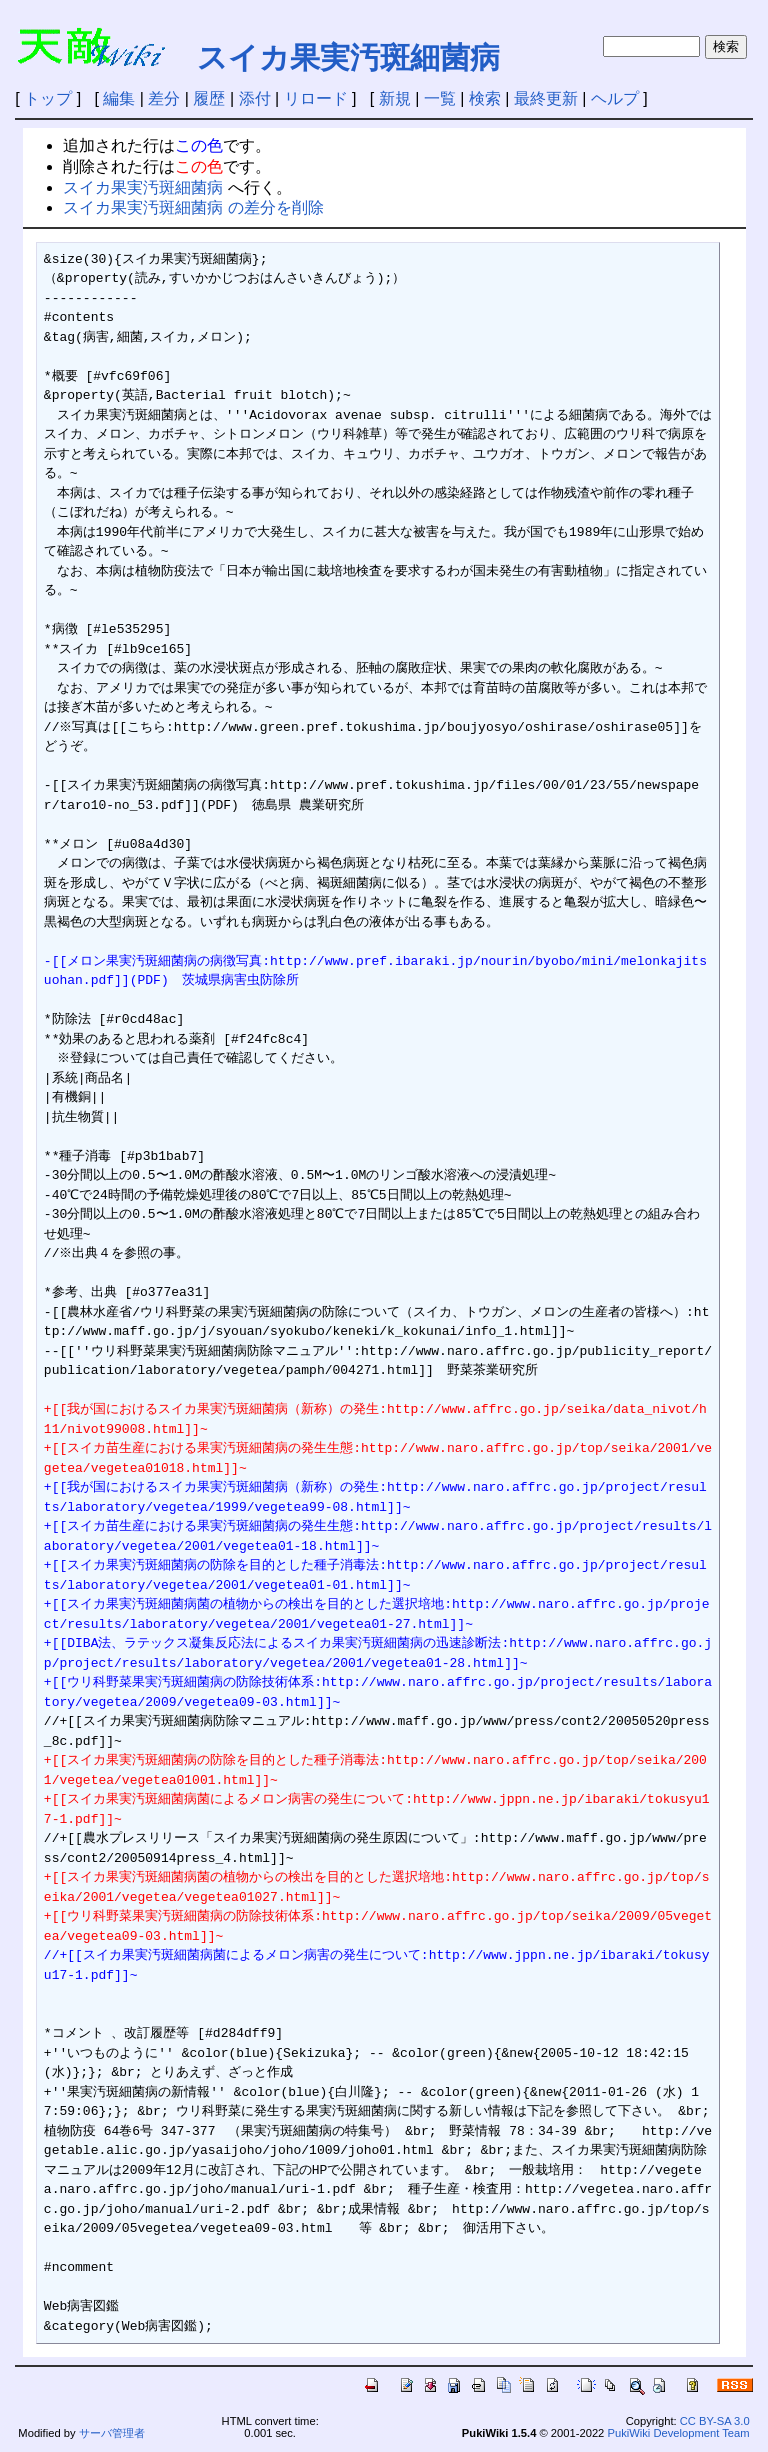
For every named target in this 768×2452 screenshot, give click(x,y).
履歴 (209, 98)
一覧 (440, 98)
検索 (485, 98)
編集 (119, 98)
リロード (316, 98)
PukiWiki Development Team (678, 2433)
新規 (395, 98)
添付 (255, 98)
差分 (164, 98)
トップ (48, 98)
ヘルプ (615, 98)
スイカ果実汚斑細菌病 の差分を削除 (193, 207)
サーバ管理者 (112, 2433)
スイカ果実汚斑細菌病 (348, 57)
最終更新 (546, 98)
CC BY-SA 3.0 (715, 2421)
